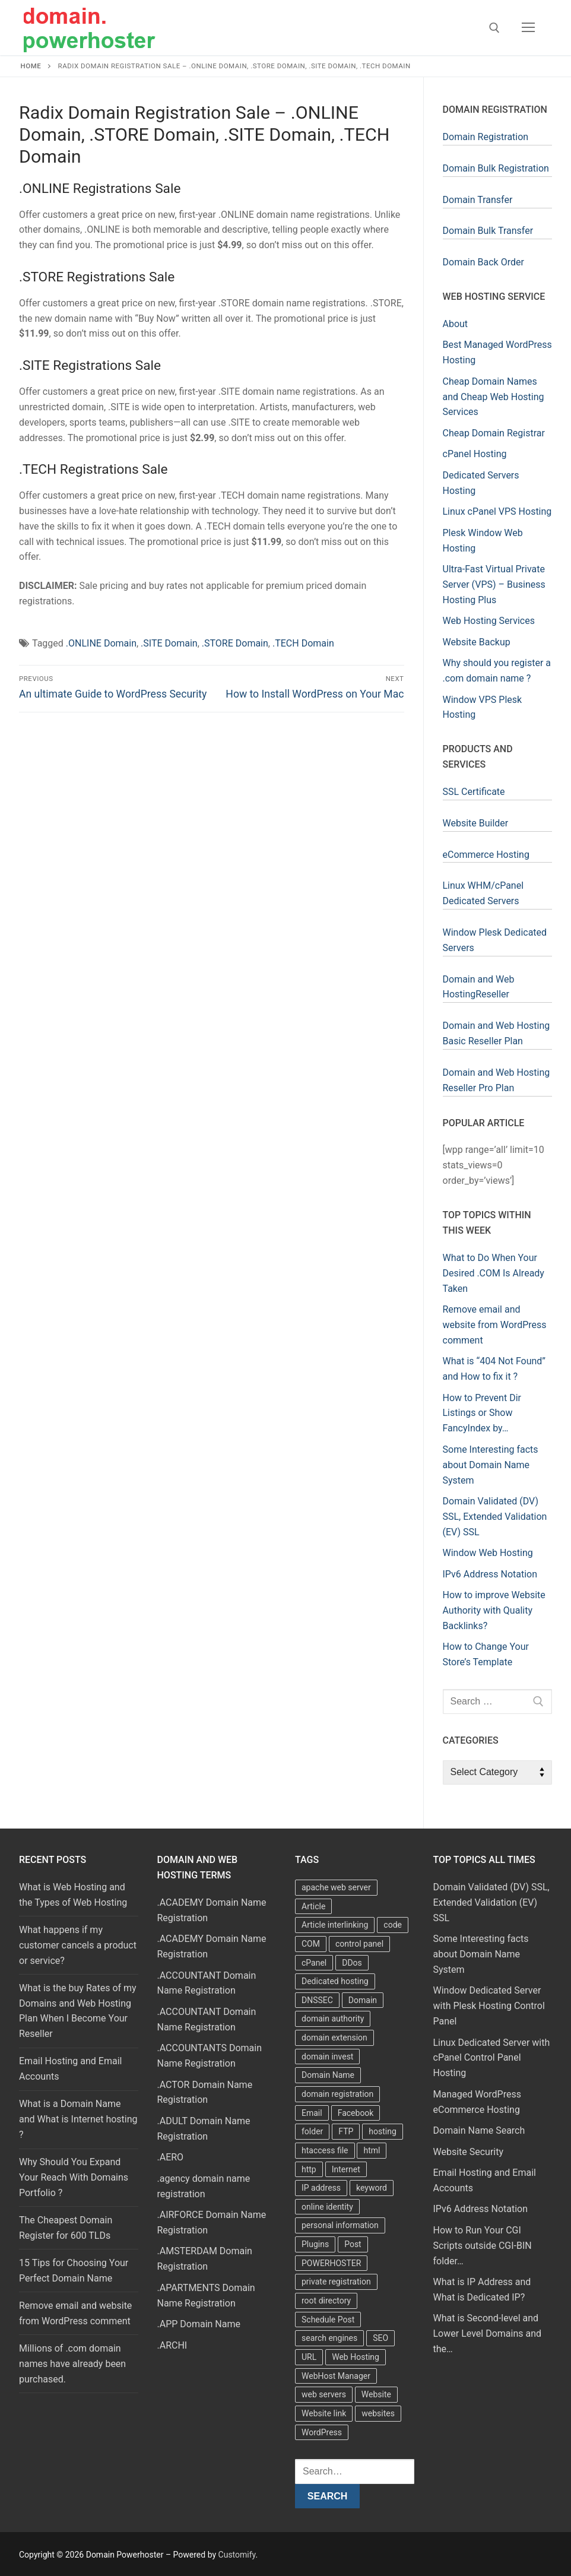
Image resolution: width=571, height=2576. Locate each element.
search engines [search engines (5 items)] (329, 2338)
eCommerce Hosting (486, 854)
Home (31, 66)
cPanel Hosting (475, 454)
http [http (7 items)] (309, 2169)
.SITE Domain (169, 643)
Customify (237, 2554)
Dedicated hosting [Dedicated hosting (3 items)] (335, 1981)
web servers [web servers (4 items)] (324, 2394)
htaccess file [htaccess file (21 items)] (325, 2150)
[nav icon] (528, 27)
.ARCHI (172, 2345)
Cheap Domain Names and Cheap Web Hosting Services (493, 397)
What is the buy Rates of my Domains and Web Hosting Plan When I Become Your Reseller (78, 2011)
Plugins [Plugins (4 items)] (315, 2244)
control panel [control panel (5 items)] (359, 1943)
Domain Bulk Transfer (488, 230)
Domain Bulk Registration (496, 168)
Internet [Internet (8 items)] (346, 2169)
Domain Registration (486, 136)
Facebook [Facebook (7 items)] (356, 2113)
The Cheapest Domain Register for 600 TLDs (65, 2227)
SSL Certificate (474, 791)
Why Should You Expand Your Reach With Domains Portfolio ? (73, 2177)
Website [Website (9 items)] (376, 2394)
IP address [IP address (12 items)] (321, 2187)
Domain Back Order (483, 262)
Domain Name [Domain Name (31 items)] (328, 2075)
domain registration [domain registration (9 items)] (337, 2094)
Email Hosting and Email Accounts (70, 2068)
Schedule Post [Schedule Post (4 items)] (328, 2319)
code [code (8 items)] (392, 1924)
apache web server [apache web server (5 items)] (336, 1887)
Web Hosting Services (489, 620)
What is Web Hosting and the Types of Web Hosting (73, 1894)
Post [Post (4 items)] (352, 2244)
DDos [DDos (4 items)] (352, 1962)
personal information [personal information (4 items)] (340, 2225)
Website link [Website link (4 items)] (324, 2413)
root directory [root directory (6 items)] (326, 2300)
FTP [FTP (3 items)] (345, 2131)
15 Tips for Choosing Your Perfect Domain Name (73, 2270)
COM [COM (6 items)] (311, 1943)
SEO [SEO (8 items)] (380, 2338)
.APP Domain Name (199, 2324)
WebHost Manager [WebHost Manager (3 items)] (336, 2376)
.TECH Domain (303, 643)
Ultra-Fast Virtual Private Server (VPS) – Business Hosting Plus (494, 584)
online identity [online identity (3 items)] (327, 2206)
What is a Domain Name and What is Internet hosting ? (78, 2119)
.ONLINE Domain (101, 643)
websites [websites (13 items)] (378, 2413)
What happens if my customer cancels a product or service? (78, 1945)
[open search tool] (494, 28)
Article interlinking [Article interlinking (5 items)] (335, 1924)
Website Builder (476, 823)
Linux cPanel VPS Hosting (497, 511)
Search (327, 2496)
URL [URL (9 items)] (309, 2357)
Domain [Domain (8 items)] (362, 2000)
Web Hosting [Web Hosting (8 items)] (355, 2357)
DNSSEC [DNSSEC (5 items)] (317, 2000)
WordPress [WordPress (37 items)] (322, 2432)
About (455, 323)
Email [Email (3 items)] (312, 2113)
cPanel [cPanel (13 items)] (314, 1962)
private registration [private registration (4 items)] (336, 2281)
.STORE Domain (235, 643)
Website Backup (476, 642)
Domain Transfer (478, 199)
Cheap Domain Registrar (494, 433)
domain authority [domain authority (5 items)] (333, 2018)
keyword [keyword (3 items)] (371, 2187)
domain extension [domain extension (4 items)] (334, 2037)
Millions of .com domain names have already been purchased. (72, 2364)
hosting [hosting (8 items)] (382, 2131)
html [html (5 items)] (371, 2150)
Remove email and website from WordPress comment (75, 2313)
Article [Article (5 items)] (313, 1906)
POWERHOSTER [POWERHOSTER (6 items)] (331, 2263)
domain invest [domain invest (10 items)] (327, 2056)
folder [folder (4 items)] (312, 2131)
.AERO (170, 2157)
